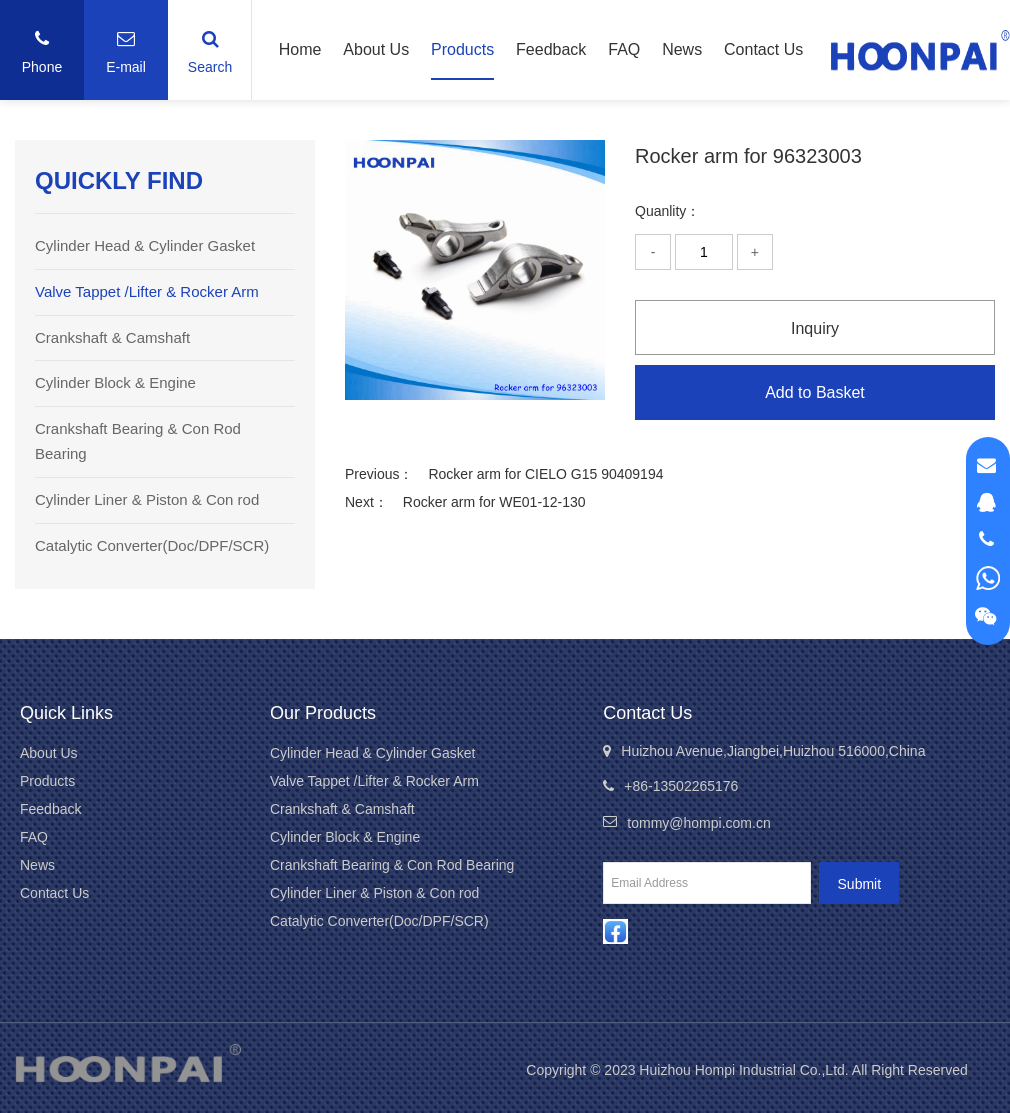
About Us (376, 49)
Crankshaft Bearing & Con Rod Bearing (392, 865)
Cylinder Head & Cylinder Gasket (145, 245)
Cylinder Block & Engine (115, 382)
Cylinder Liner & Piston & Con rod (147, 499)
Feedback (551, 49)
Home (300, 49)
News (682, 49)
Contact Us (763, 49)
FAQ (624, 49)
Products (462, 49)
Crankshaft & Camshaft (112, 337)
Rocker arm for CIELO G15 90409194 (545, 474)
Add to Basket (815, 392)
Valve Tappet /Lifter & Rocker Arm (147, 291)
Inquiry (815, 328)
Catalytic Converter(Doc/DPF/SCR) (152, 545)
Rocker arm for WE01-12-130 (494, 502)
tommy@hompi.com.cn (698, 823)
